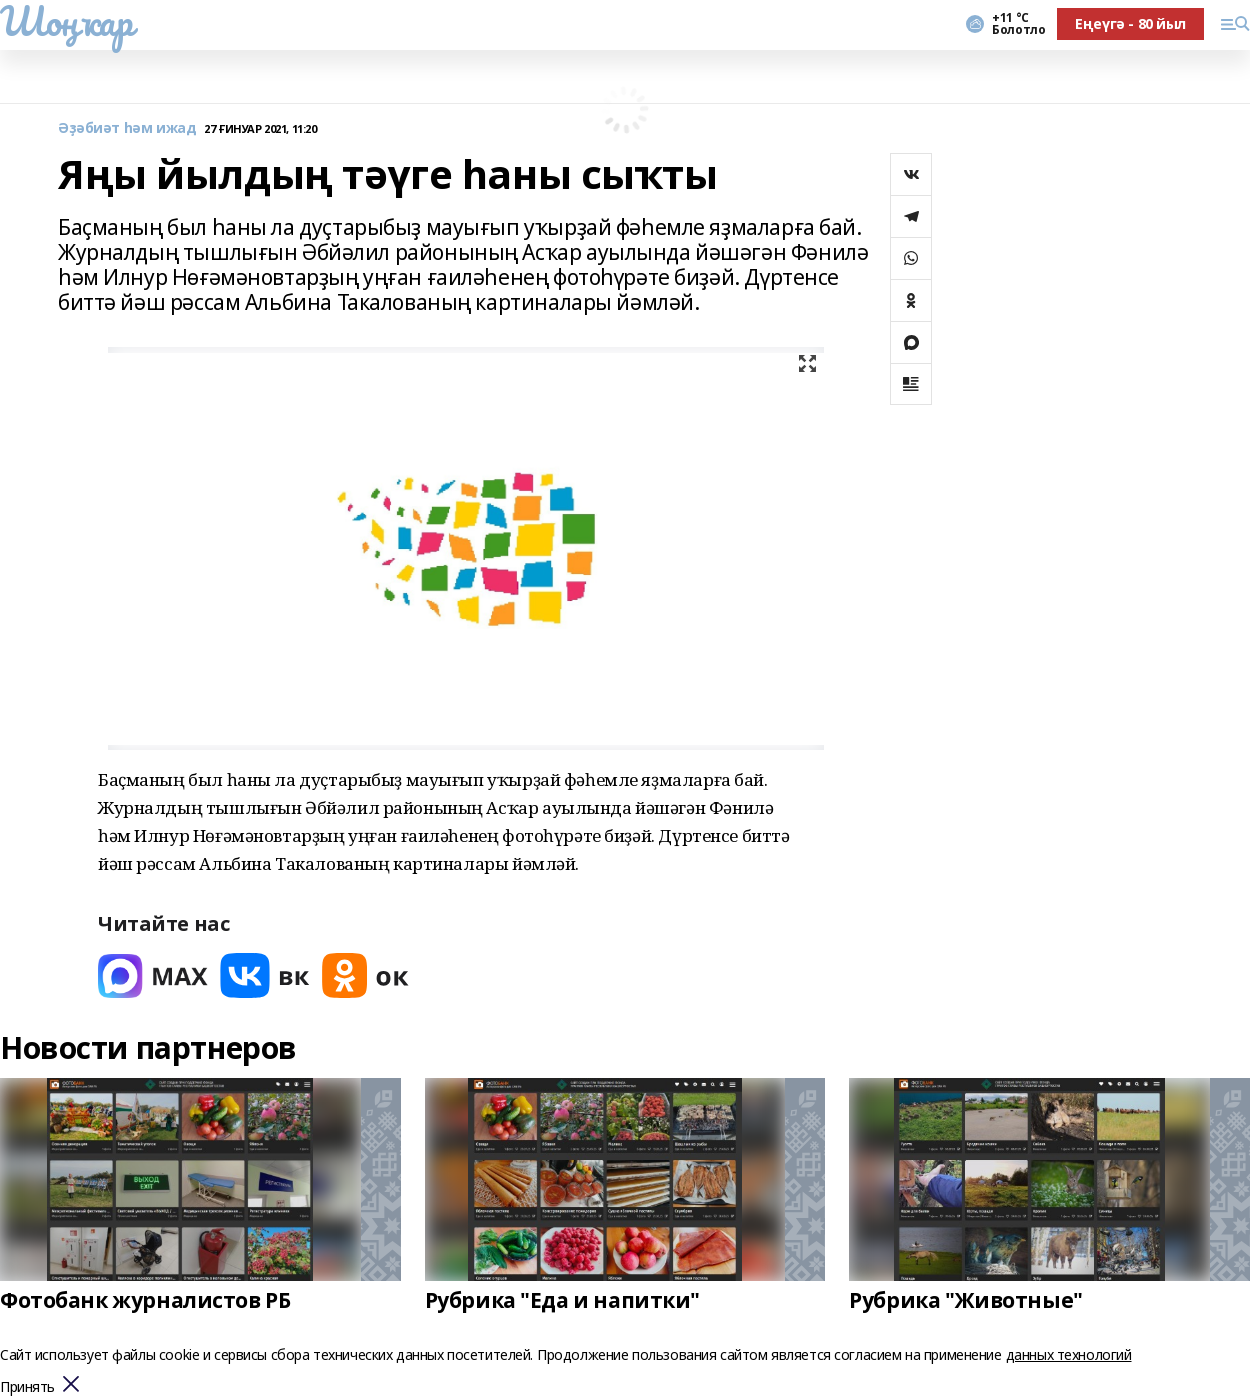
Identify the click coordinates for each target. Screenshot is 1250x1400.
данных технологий (1069, 1354)
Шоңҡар (66, 21)
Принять (27, 1387)
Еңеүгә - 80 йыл (1130, 23)
